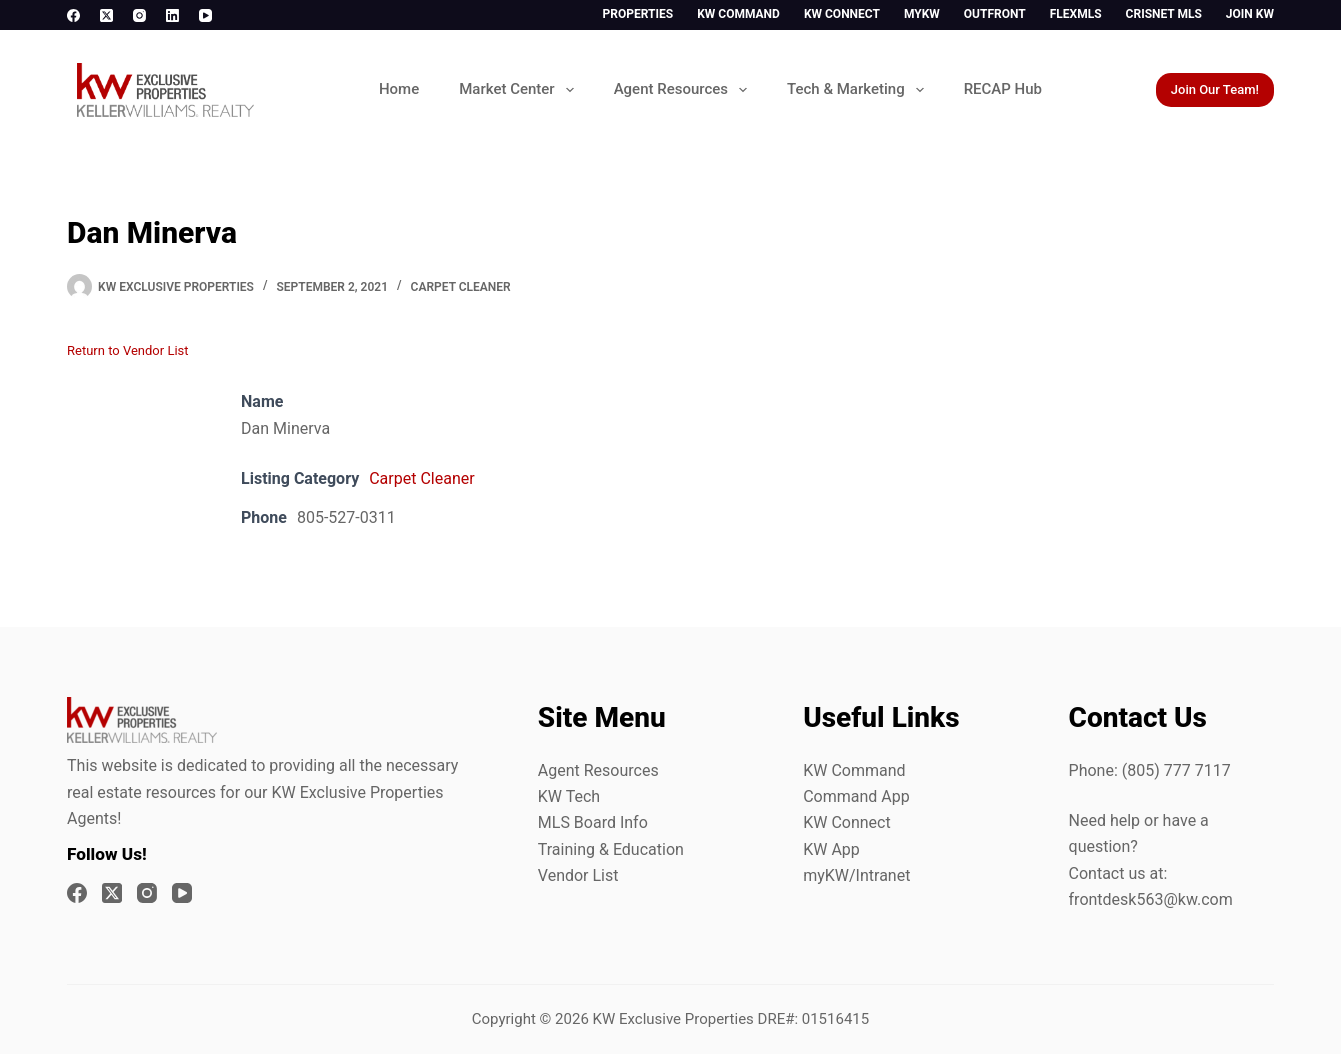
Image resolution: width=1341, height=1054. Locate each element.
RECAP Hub (1003, 89)
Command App (856, 796)
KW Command (738, 14)
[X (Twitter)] (106, 15)
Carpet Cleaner (461, 287)
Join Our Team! (1215, 89)
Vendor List (578, 875)
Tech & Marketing (859, 90)
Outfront (995, 14)
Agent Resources (684, 90)
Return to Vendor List (127, 350)
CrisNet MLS (1164, 14)
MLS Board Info (593, 822)
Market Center (520, 90)
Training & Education (611, 849)
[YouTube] (205, 15)
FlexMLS (1076, 14)
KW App (831, 849)
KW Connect (842, 14)
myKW (922, 14)
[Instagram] (139, 15)
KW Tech (569, 796)
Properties (638, 14)
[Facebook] (73, 15)
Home (399, 89)
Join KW (1250, 14)
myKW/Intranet (856, 875)
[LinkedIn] (172, 15)
